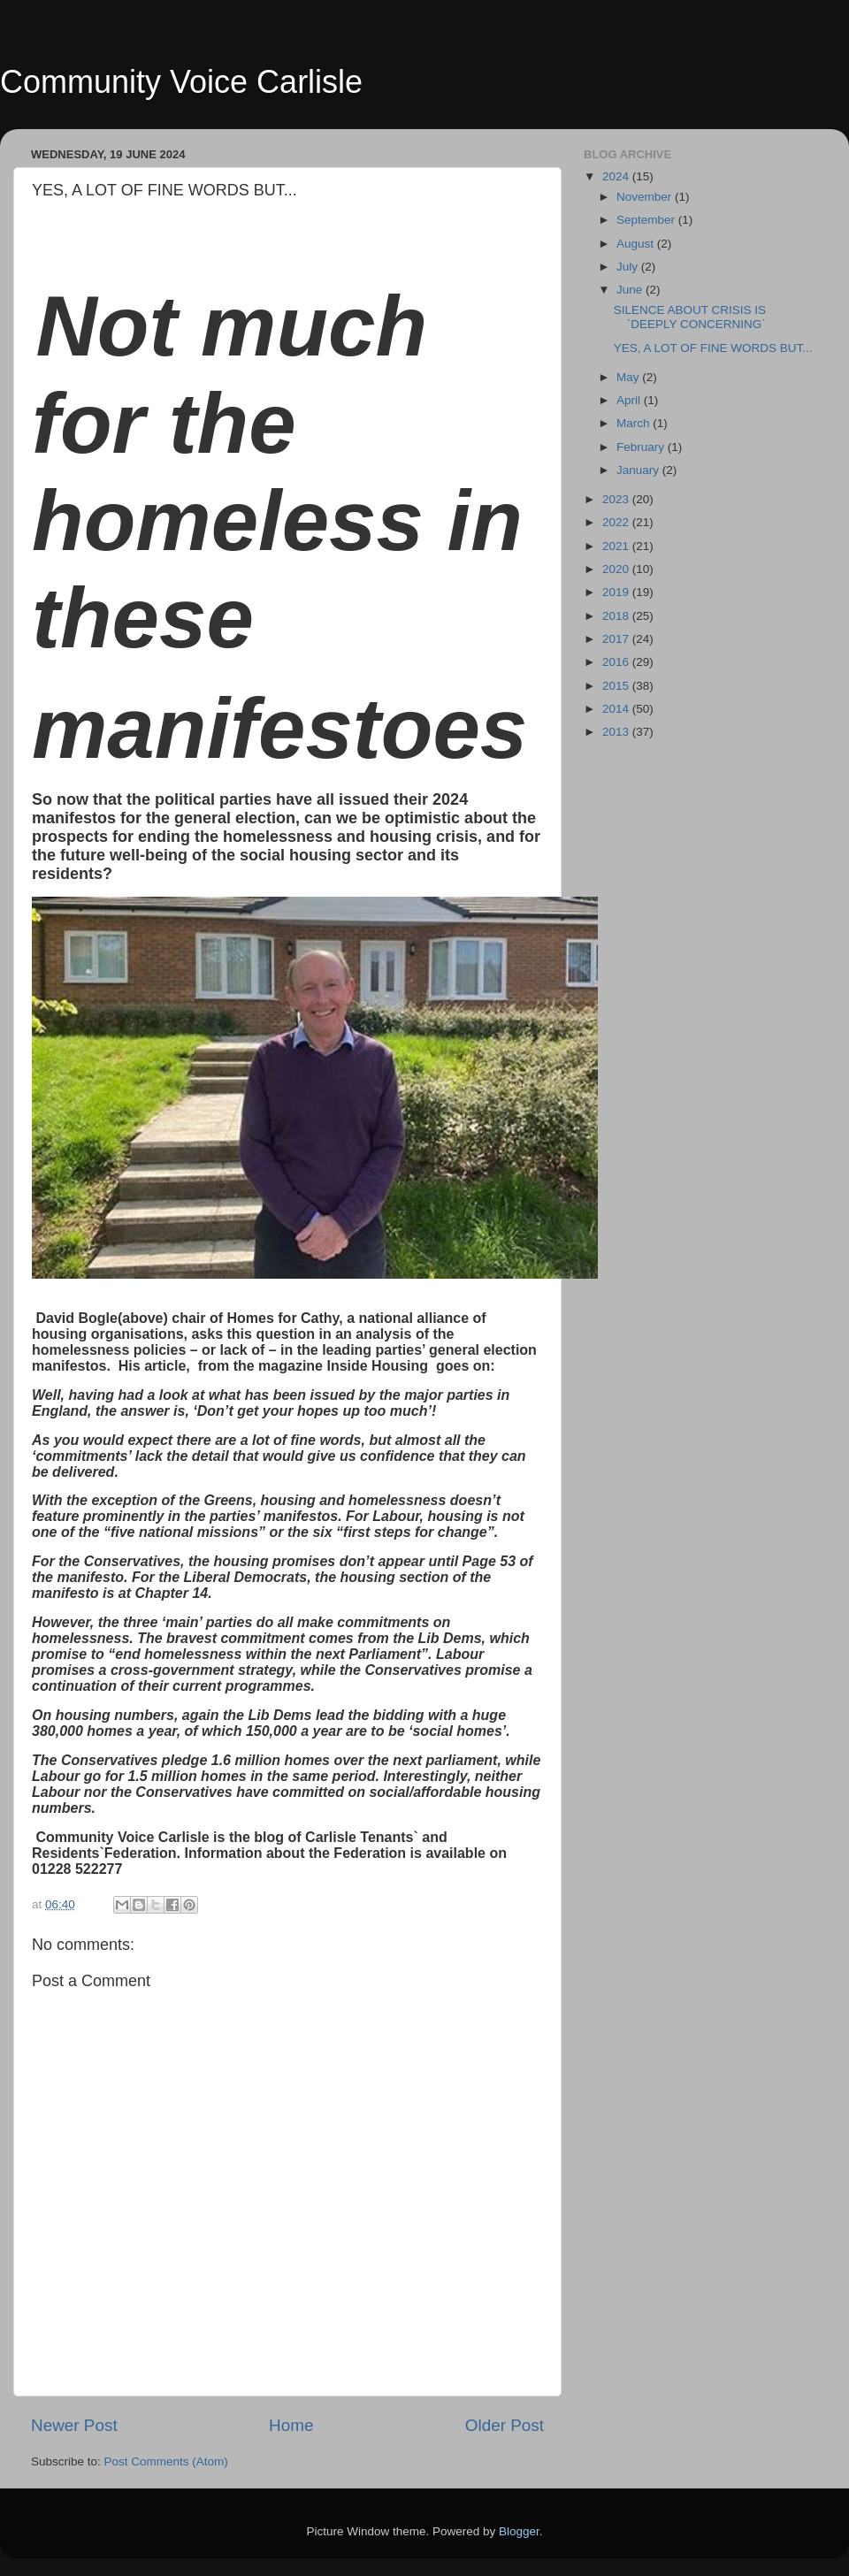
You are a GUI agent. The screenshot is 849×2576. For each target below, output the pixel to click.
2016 (617, 662)
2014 (617, 708)
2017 (617, 639)
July (628, 266)
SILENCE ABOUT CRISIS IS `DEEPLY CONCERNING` (690, 317)
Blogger (519, 2531)
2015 (617, 685)
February (642, 447)
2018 (617, 616)
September (647, 219)
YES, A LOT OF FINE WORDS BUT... (713, 348)
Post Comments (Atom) (166, 2461)
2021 (617, 546)
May (629, 377)
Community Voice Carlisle (181, 82)
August (636, 243)
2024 (617, 176)
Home (291, 2425)
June (631, 289)
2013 (617, 731)
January (639, 470)
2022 (617, 522)
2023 (617, 499)
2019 (617, 592)
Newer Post (74, 2425)
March (634, 423)
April (630, 400)
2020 (617, 569)
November (645, 196)
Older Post (504, 2425)
